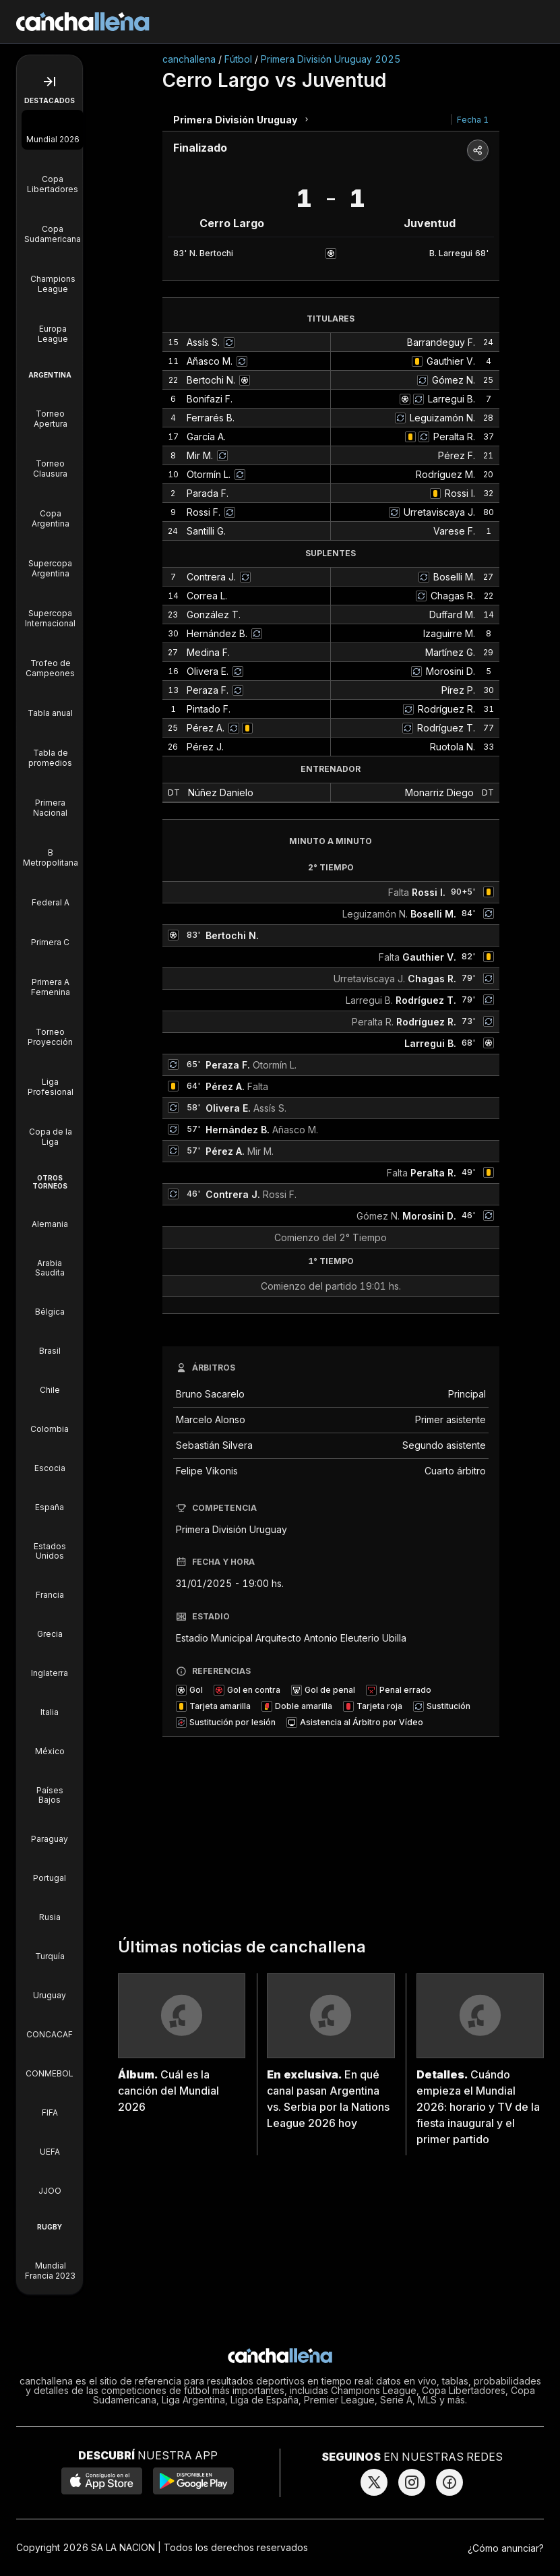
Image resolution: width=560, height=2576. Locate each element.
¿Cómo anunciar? (506, 2548)
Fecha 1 (473, 120)
